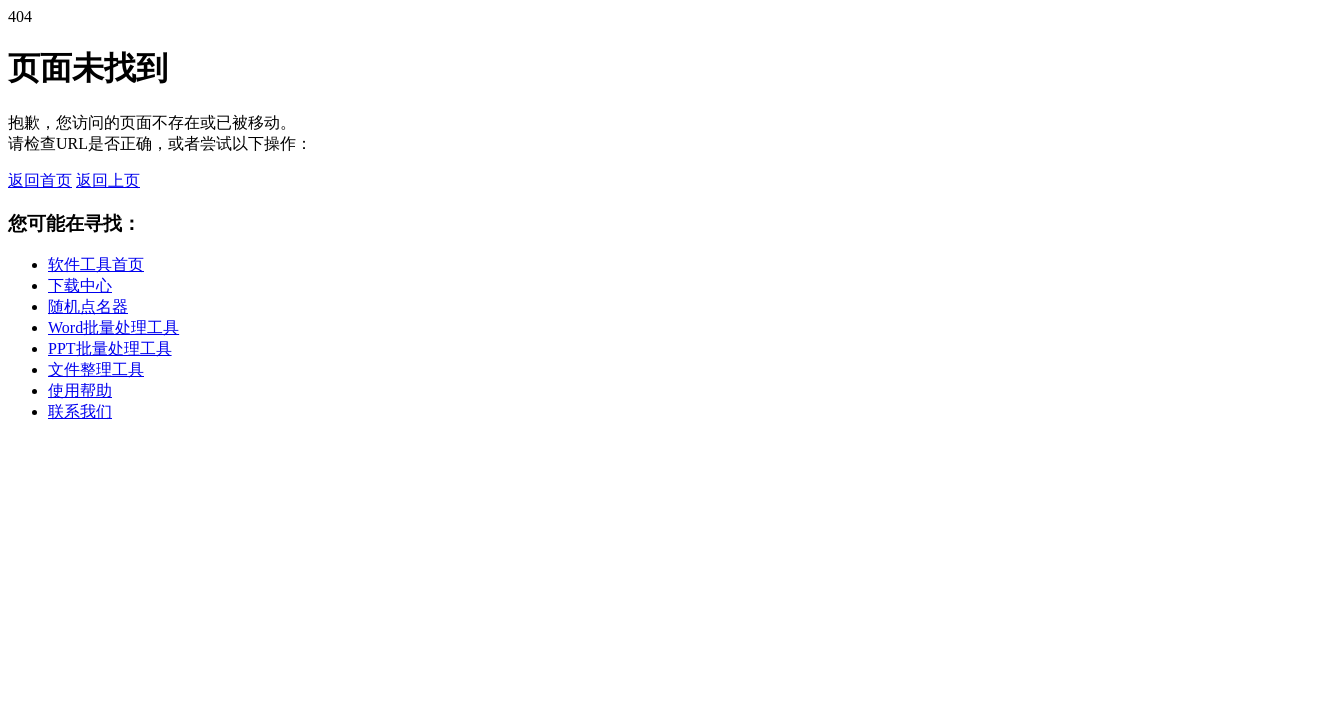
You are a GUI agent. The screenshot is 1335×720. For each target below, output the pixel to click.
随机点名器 (88, 306)
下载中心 (80, 285)
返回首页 (40, 180)
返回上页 (108, 180)
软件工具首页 (96, 264)
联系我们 (80, 411)
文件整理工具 (96, 369)
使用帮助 (80, 390)
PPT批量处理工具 (110, 348)
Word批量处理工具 (113, 327)
